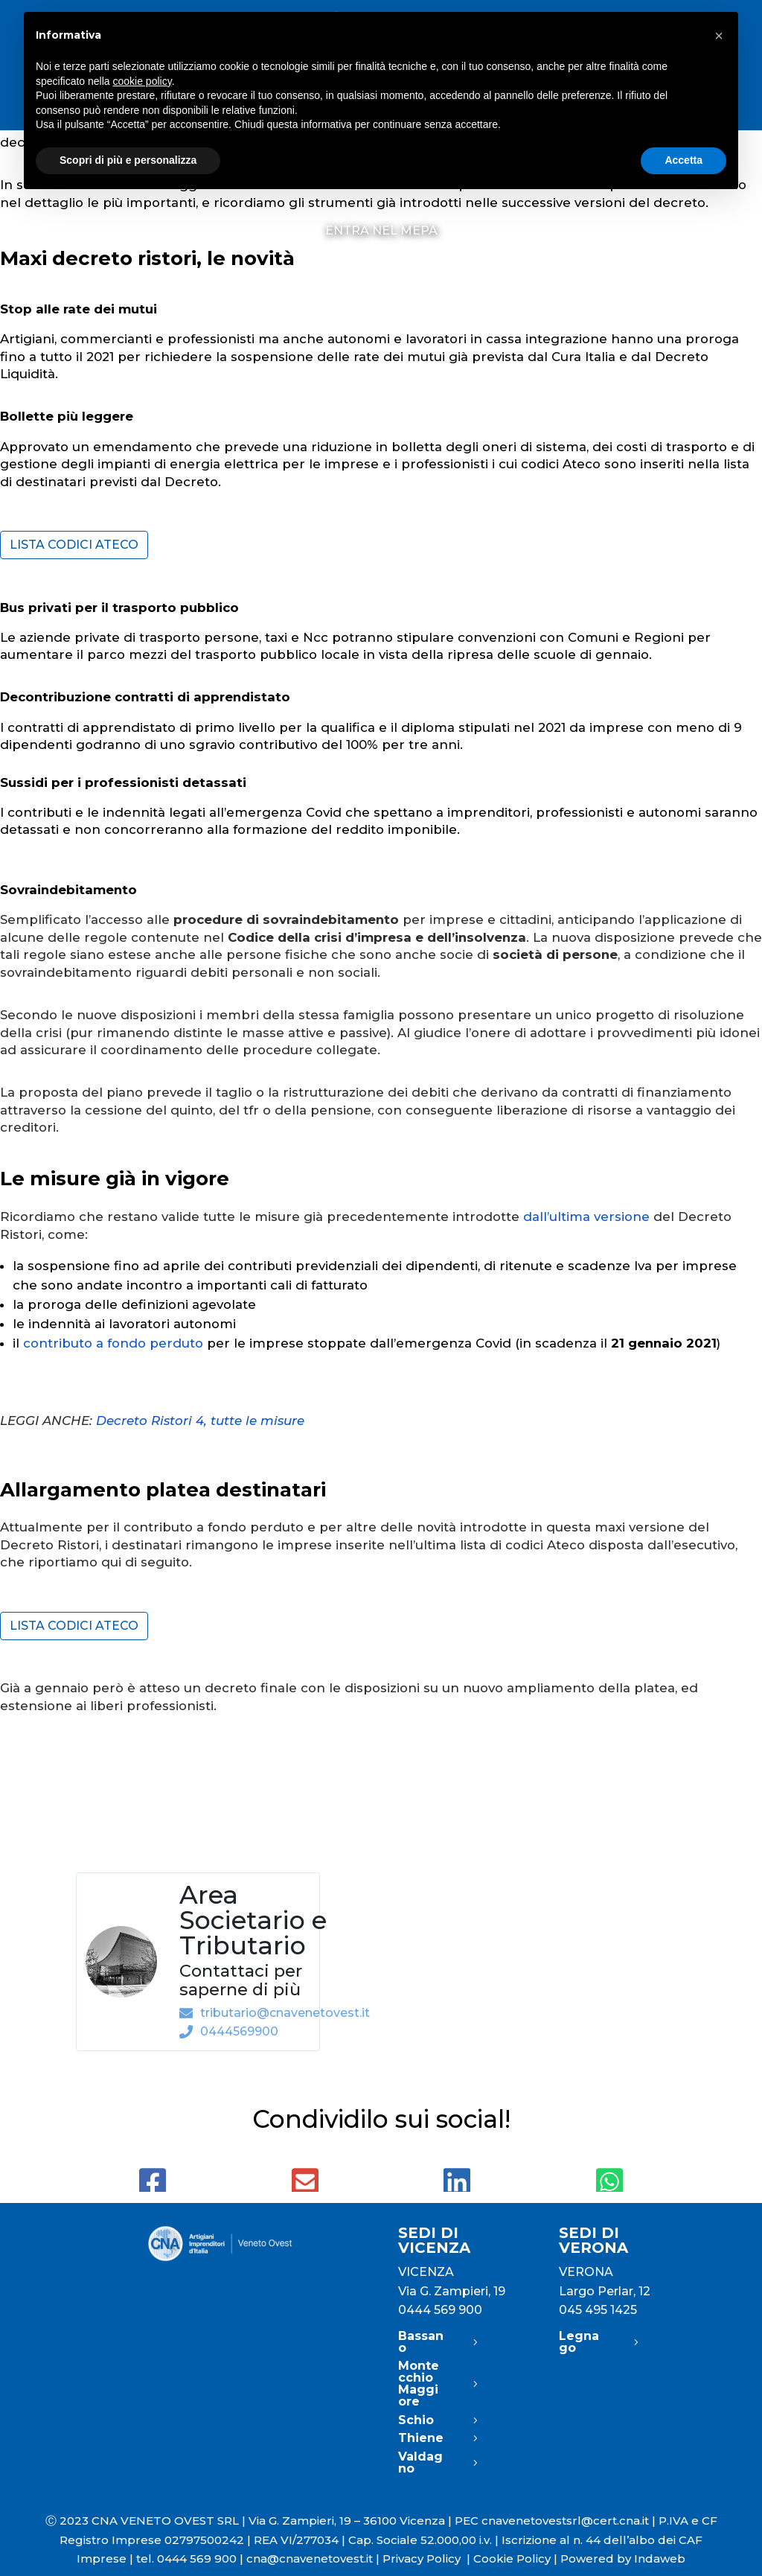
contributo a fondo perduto (113, 1343)
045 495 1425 (598, 2310)
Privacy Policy (427, 2558)
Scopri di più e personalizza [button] (128, 160)
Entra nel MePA (381, 231)
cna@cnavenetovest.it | (314, 2558)
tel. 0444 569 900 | (191, 2558)
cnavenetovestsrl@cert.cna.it (565, 2520)
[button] (719, 36)
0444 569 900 (440, 2310)
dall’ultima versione (586, 1216)
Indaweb (659, 2558)
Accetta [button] (683, 160)
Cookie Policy (512, 2558)
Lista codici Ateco (74, 545)
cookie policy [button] (142, 81)
